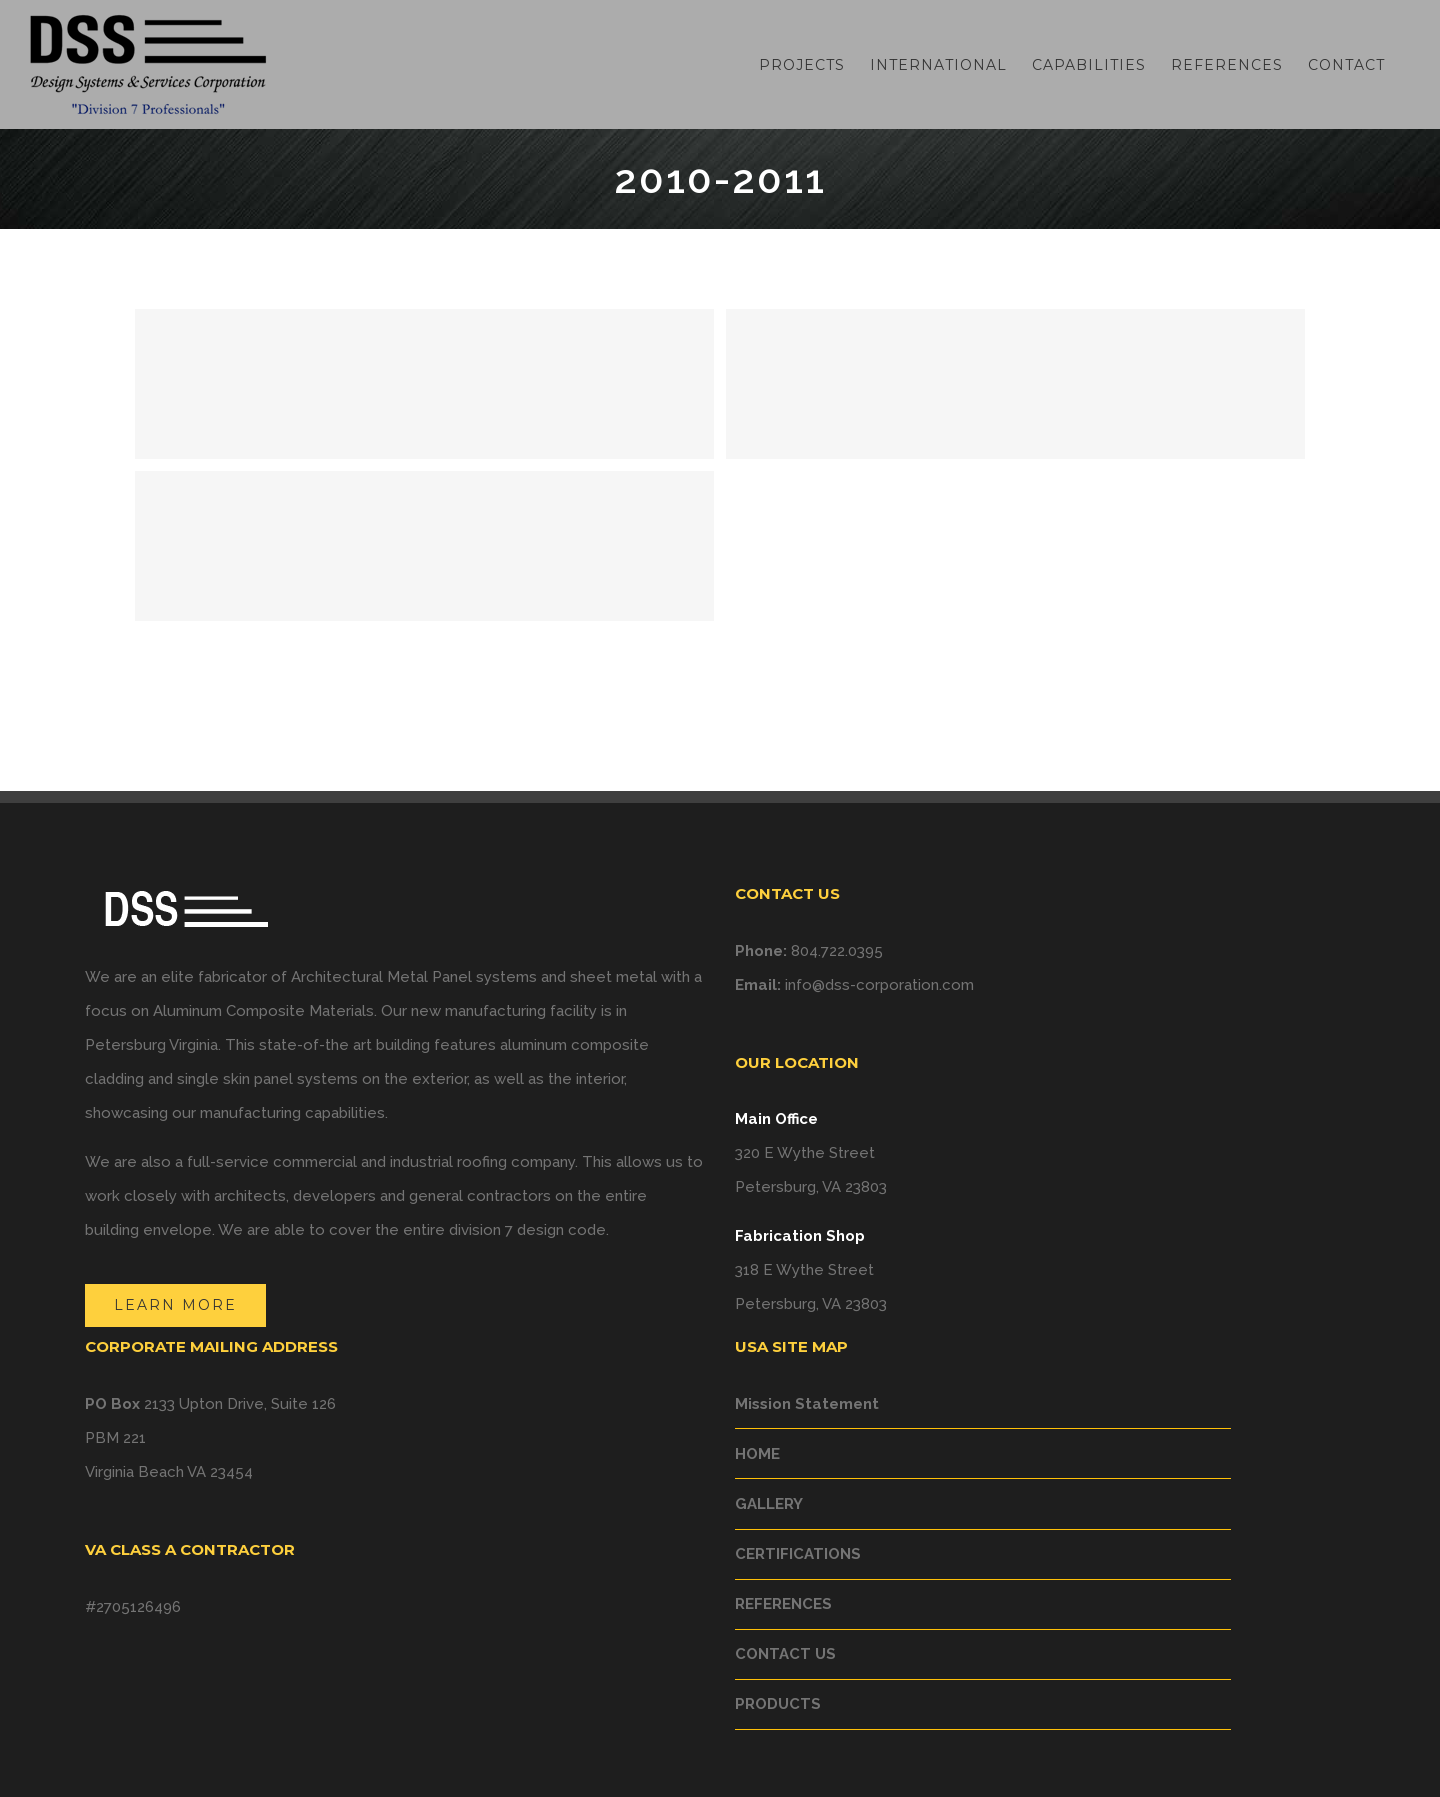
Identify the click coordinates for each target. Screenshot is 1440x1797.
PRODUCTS (778, 1704)
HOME (757, 1454)
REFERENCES (783, 1604)
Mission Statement (807, 1404)
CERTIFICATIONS (798, 1554)
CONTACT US (785, 1654)
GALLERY (769, 1504)
